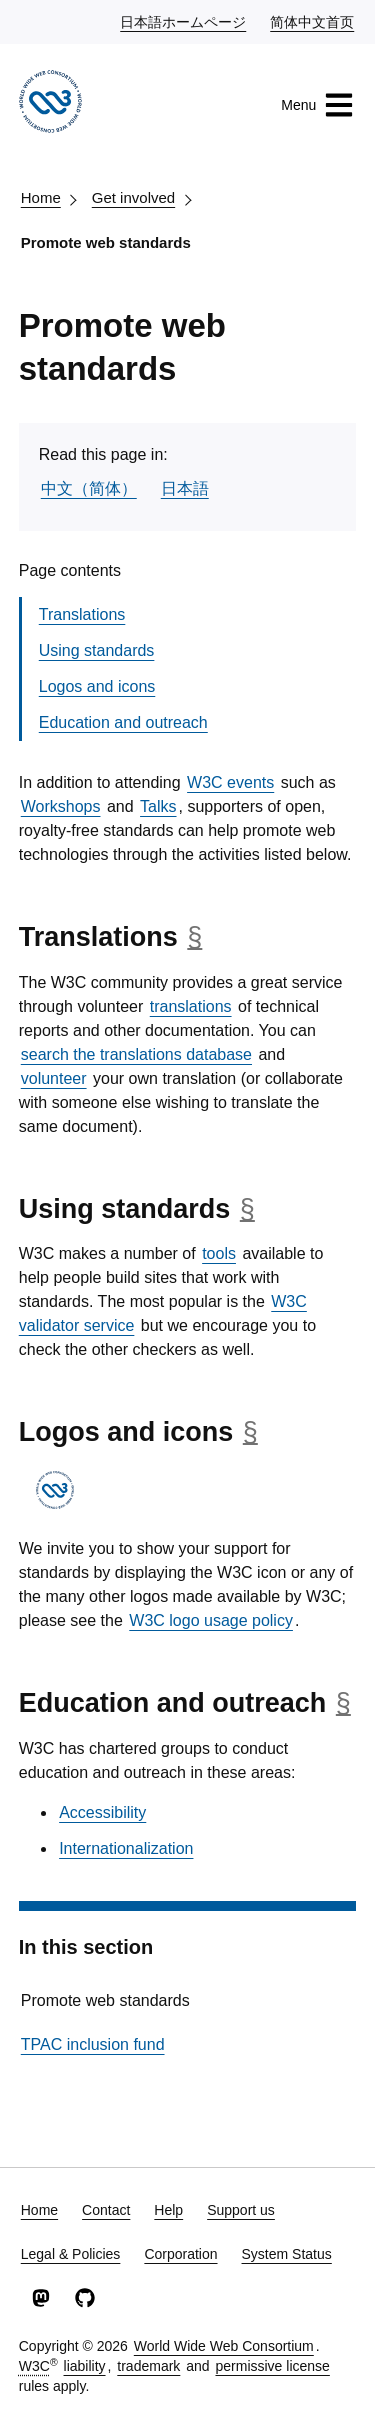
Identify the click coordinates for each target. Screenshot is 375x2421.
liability (85, 2366)
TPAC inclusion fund (93, 2044)
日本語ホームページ (184, 21)
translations (191, 1006)
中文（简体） (89, 488)
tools (219, 1253)
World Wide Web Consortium (224, 2346)
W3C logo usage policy (211, 1620)
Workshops (61, 806)
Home (41, 197)
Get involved (133, 197)
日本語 (185, 488)
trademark (148, 2366)
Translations (82, 614)
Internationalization (126, 1848)
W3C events (230, 782)
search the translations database (136, 1054)
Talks (158, 806)
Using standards (97, 650)
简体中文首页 (313, 21)
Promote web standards (106, 242)
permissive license (272, 2366)
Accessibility (102, 1812)
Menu (317, 105)
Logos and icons (97, 686)
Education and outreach (123, 722)
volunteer (54, 1078)
